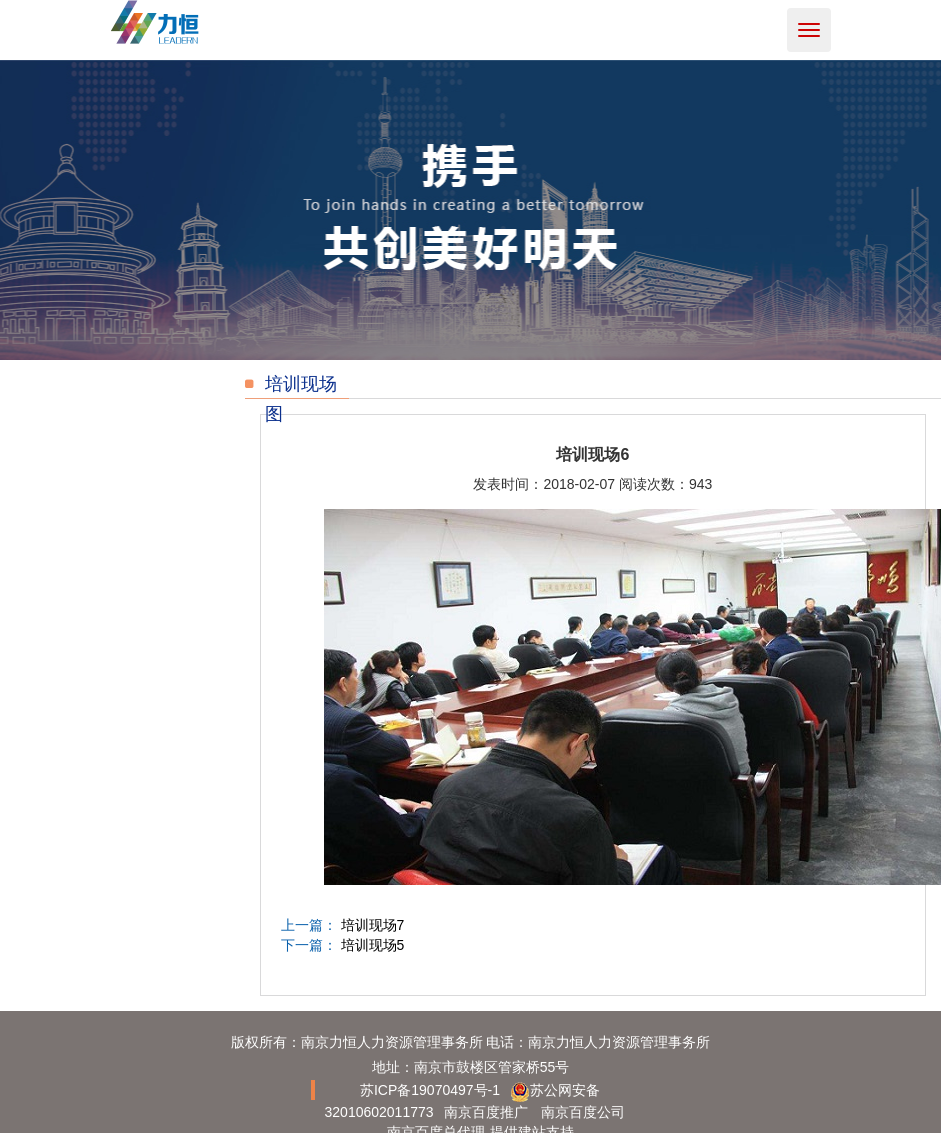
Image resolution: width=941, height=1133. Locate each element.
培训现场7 (373, 925)
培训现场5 (373, 945)
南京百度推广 (486, 1112)
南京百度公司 (583, 1112)
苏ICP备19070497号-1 (430, 1090)
